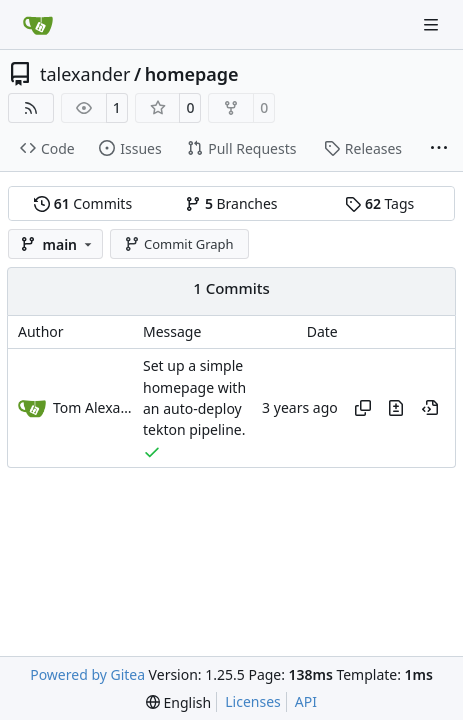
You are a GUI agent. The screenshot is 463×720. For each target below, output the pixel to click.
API (306, 701)
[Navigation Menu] (433, 24)
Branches (231, 203)
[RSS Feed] (31, 108)
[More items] (439, 149)
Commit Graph (178, 244)
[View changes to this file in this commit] (396, 408)
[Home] (38, 25)
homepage (192, 74)
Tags (379, 203)
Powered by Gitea (87, 674)
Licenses (253, 701)
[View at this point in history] (430, 408)
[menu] (178, 702)
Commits (83, 203)
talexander (85, 74)
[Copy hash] (363, 408)
